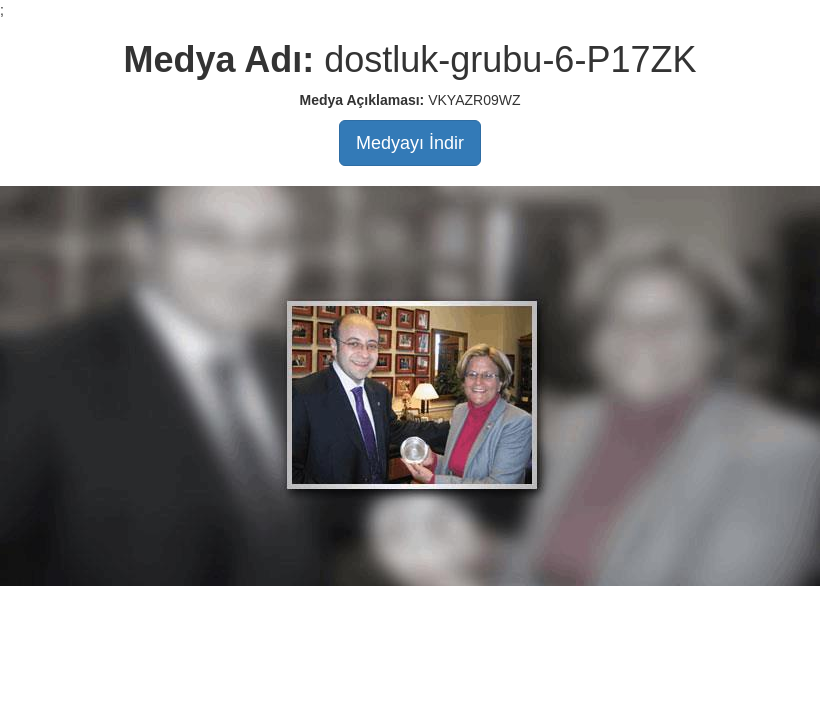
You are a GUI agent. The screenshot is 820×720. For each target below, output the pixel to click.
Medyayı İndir (410, 143)
